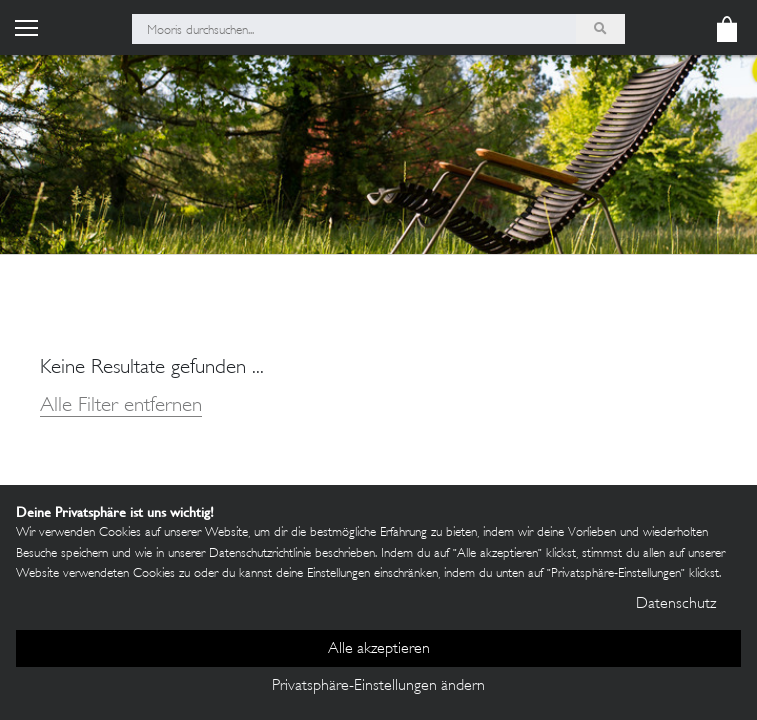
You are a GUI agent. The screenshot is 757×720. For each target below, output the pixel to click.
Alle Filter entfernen (121, 406)
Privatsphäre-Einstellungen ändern (378, 686)
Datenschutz (676, 604)
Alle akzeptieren (379, 649)
